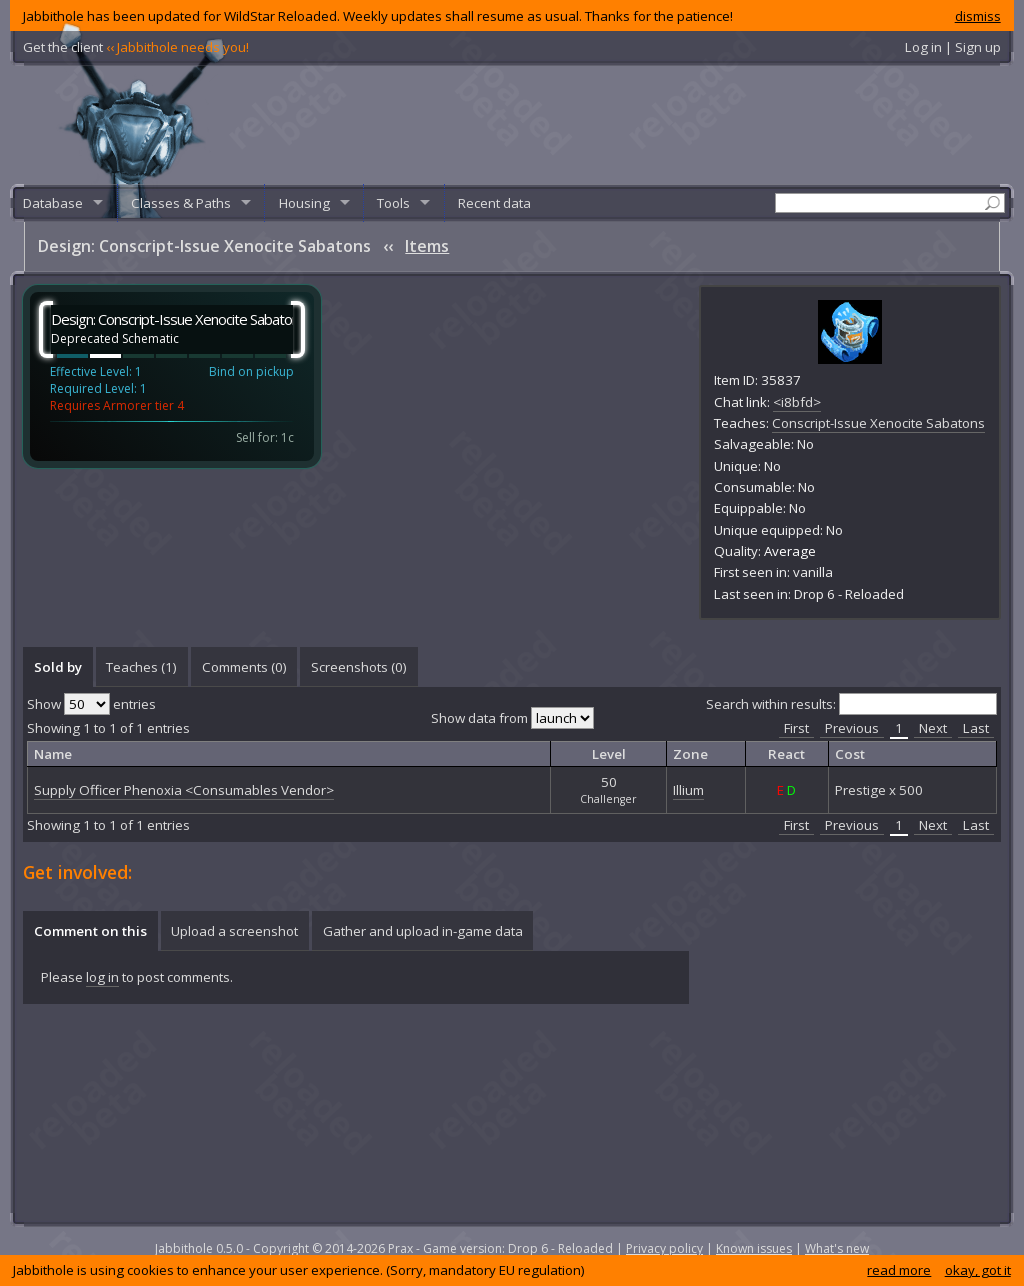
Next (933, 728)
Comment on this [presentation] (90, 931)
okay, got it (978, 1270)
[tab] (57, 667)
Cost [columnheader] (850, 754)
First (796, 728)
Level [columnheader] (609, 754)
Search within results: (851, 704)
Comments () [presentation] (244, 667)
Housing (304, 203)
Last (976, 728)
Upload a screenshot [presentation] (234, 931)
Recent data (494, 203)
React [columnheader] (786, 754)
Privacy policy (664, 1248)
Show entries (91, 704)
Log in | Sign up (953, 47)
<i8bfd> (797, 402)
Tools (393, 203)
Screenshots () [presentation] (359, 667)
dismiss (978, 16)
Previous (852, 728)
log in (102, 977)
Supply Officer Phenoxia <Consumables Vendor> (184, 790)
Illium (688, 790)
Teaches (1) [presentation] (141, 667)
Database (53, 203)
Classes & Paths (181, 203)
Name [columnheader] (53, 754)
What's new (837, 1248)
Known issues (754, 1248)
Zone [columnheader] (690, 754)
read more (899, 1270)
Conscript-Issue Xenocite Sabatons (878, 423)
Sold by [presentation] (58, 667)
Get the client (136, 47)
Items (427, 246)
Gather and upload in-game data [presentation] (423, 931)
